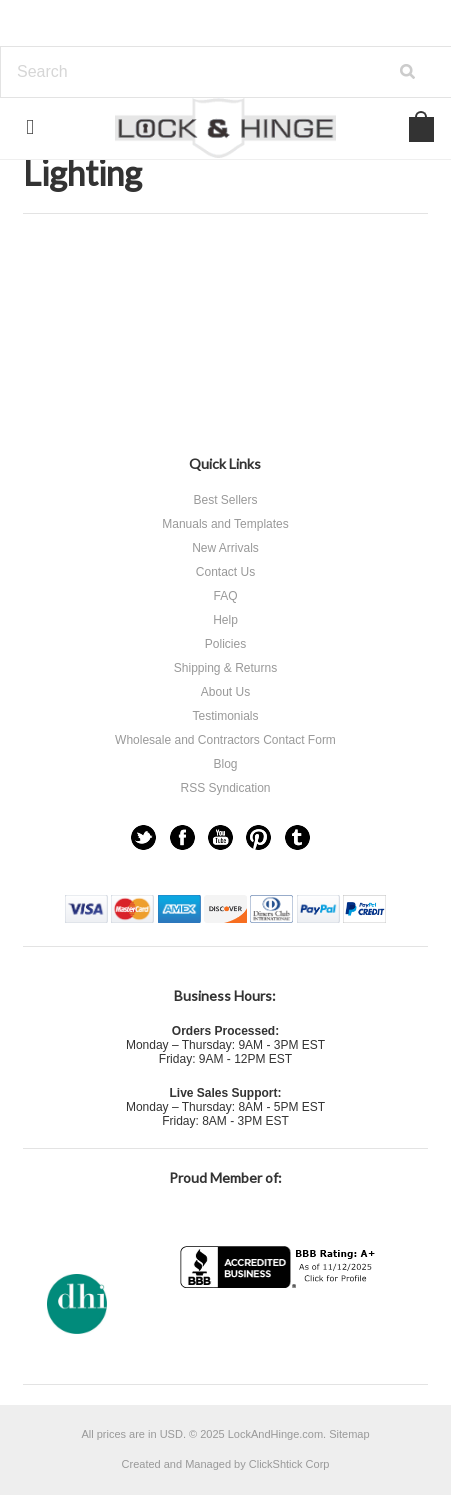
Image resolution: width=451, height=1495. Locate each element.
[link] (280, 1327)
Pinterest (258, 837)
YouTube (220, 837)
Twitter (143, 837)
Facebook (182, 837)
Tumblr (297, 837)
